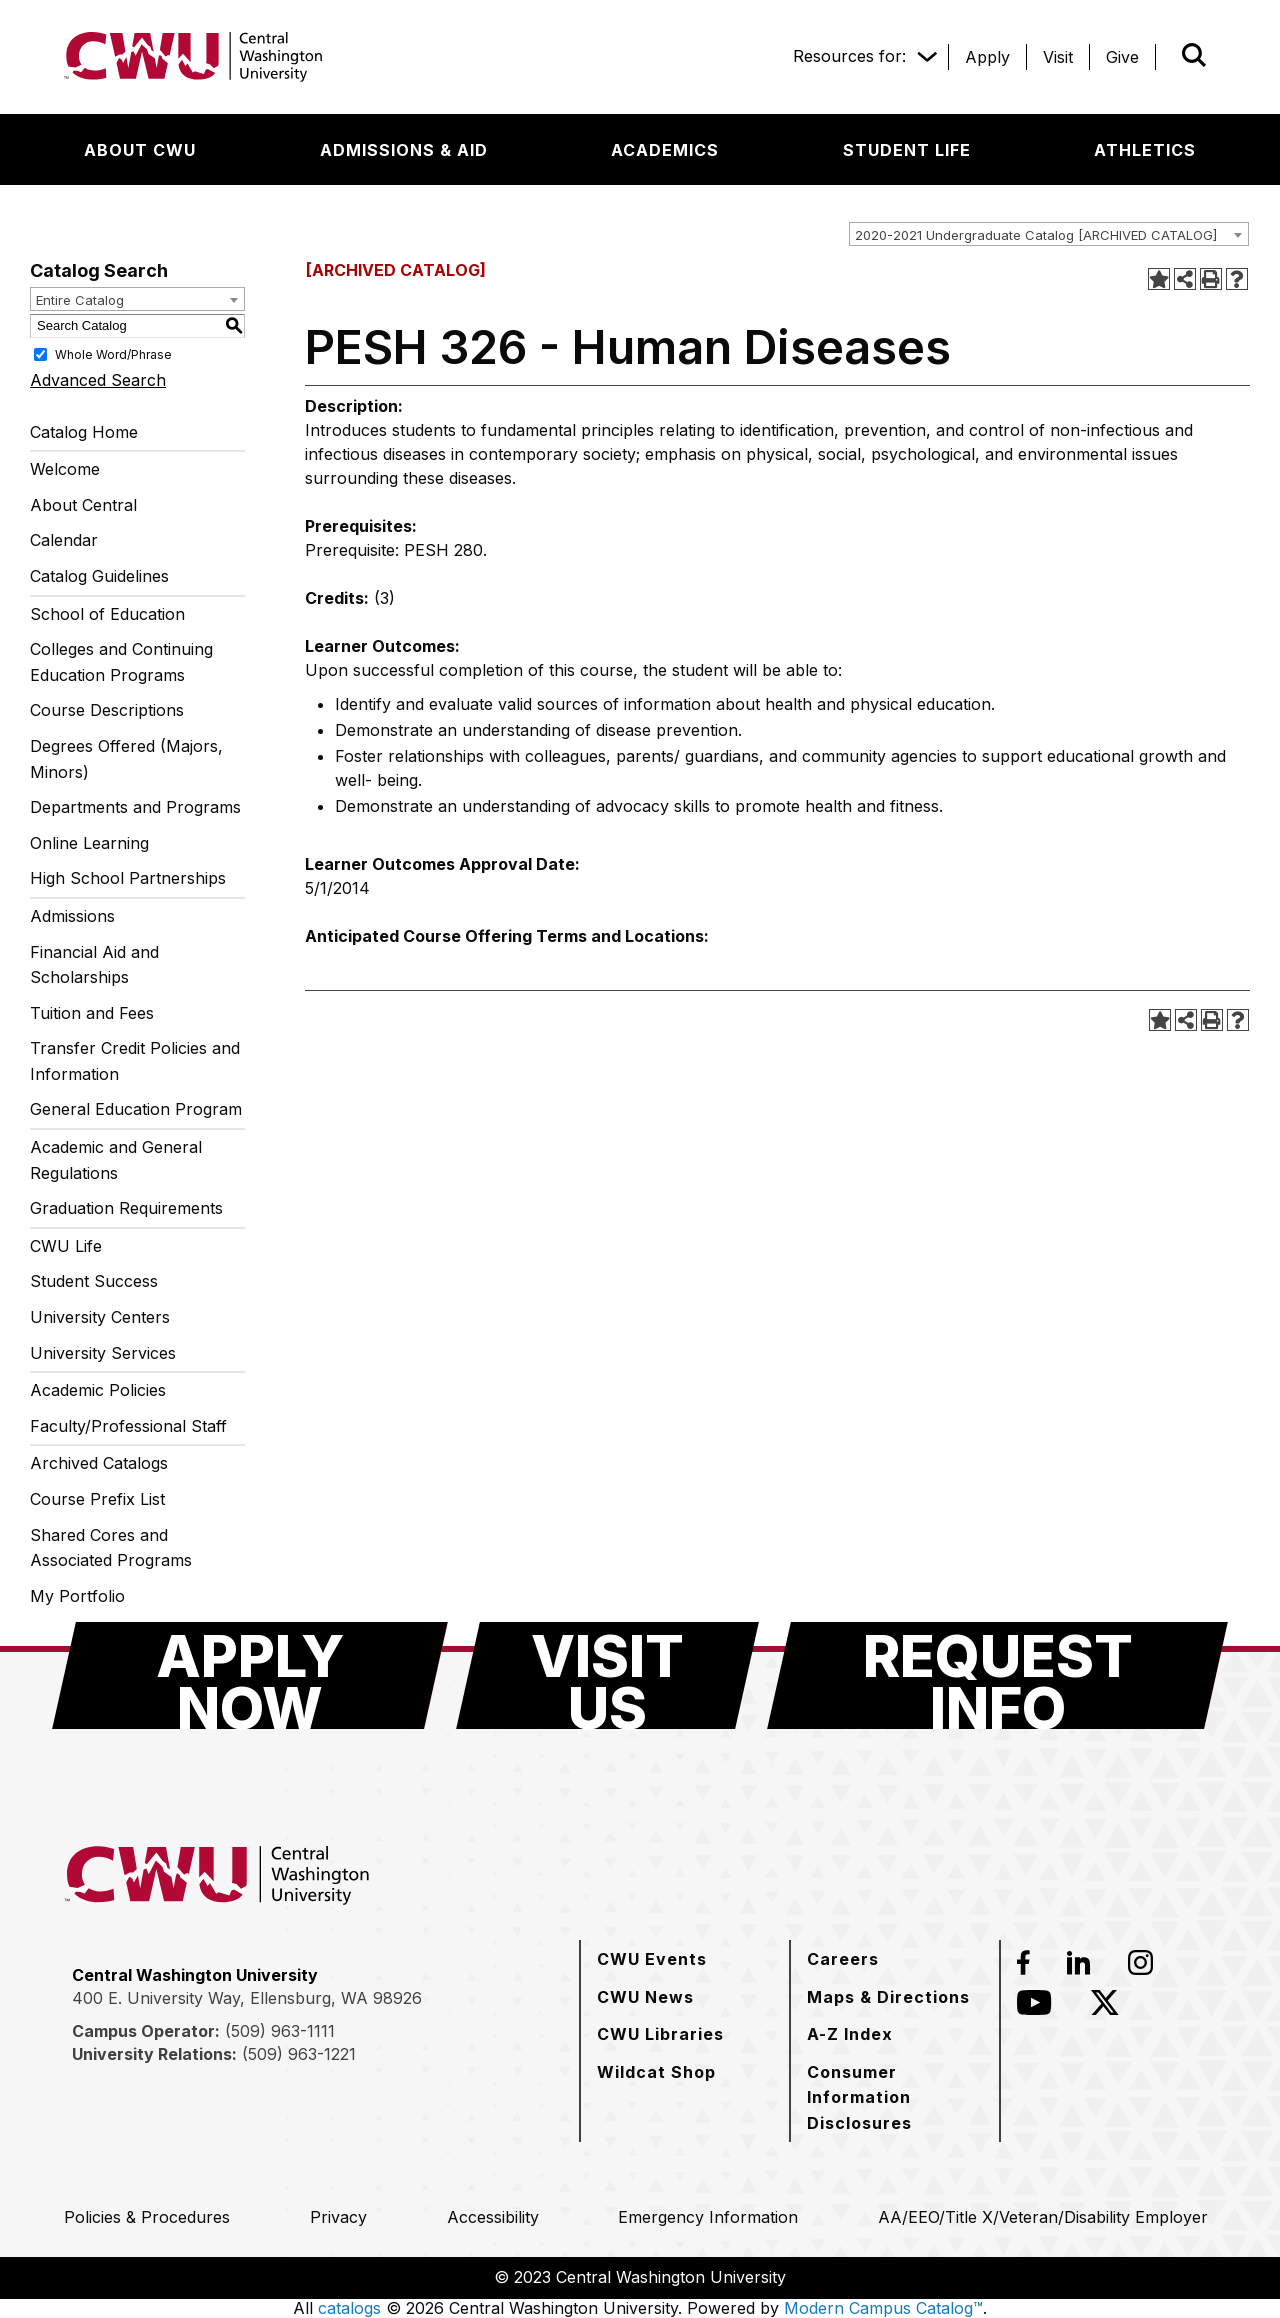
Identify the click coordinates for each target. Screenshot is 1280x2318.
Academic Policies (98, 1390)
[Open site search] (1194, 55)
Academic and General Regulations (116, 1160)
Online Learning (89, 843)
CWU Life (66, 1246)
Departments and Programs (135, 807)
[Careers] (843, 1959)
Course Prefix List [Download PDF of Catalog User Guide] (97, 1499)
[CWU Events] (652, 1959)
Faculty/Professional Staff (128, 1426)
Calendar (64, 540)
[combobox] (1049, 234)
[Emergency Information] (708, 2217)
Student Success (94, 1281)
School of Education (107, 614)
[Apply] (987, 57)
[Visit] (1058, 57)
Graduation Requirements (126, 1208)
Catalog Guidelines (99, 576)
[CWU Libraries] (660, 2034)
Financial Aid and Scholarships (94, 965)
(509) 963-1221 (299, 2054)
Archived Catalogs (99, 1463)
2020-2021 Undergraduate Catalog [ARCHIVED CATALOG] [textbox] (1036, 235)
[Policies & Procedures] (147, 2217)
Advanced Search (98, 380)
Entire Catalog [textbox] (80, 300)
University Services (103, 1353)
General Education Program (136, 1109)
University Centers (100, 1317)
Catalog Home (84, 432)
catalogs (349, 2308)
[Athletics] (1145, 150)
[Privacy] (338, 2217)
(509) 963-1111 (280, 2031)
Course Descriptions (107, 710)
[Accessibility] (493, 2217)
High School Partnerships (128, 878)
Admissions (72, 916)
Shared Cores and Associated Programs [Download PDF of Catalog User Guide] (111, 1548)
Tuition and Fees (92, 1013)
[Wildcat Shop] (656, 2072)
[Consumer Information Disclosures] (895, 2097)
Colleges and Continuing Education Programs (121, 662)
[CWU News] (645, 1997)
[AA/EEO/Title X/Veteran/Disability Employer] (1043, 2217)
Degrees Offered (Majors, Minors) (126, 759)
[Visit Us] (607, 1675)
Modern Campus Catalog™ (883, 2308)
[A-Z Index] (850, 2034)
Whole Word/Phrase (113, 353)
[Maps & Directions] (888, 1997)
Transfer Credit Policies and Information (135, 1061)
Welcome (65, 469)
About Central (83, 505)
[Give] (1122, 57)
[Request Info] (997, 1675)
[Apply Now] (250, 1675)
